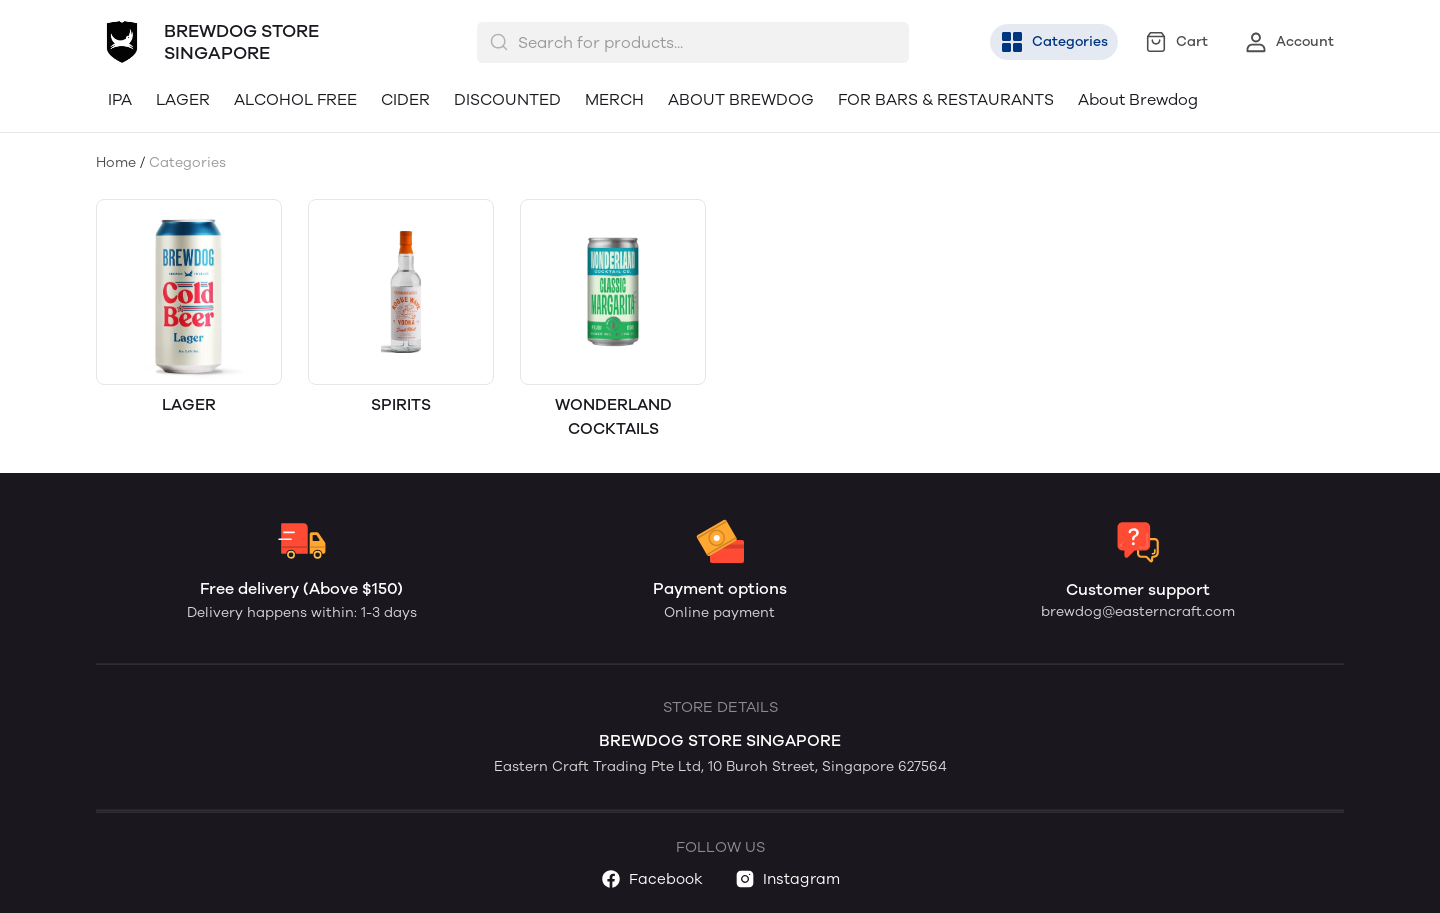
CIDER (405, 99)
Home (116, 162)
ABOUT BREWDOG (741, 99)
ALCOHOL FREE (295, 99)
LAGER (183, 99)
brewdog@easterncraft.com (1138, 611)
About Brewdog (1138, 99)
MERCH (614, 99)
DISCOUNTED (507, 99)
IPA (120, 99)
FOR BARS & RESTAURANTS (946, 99)
